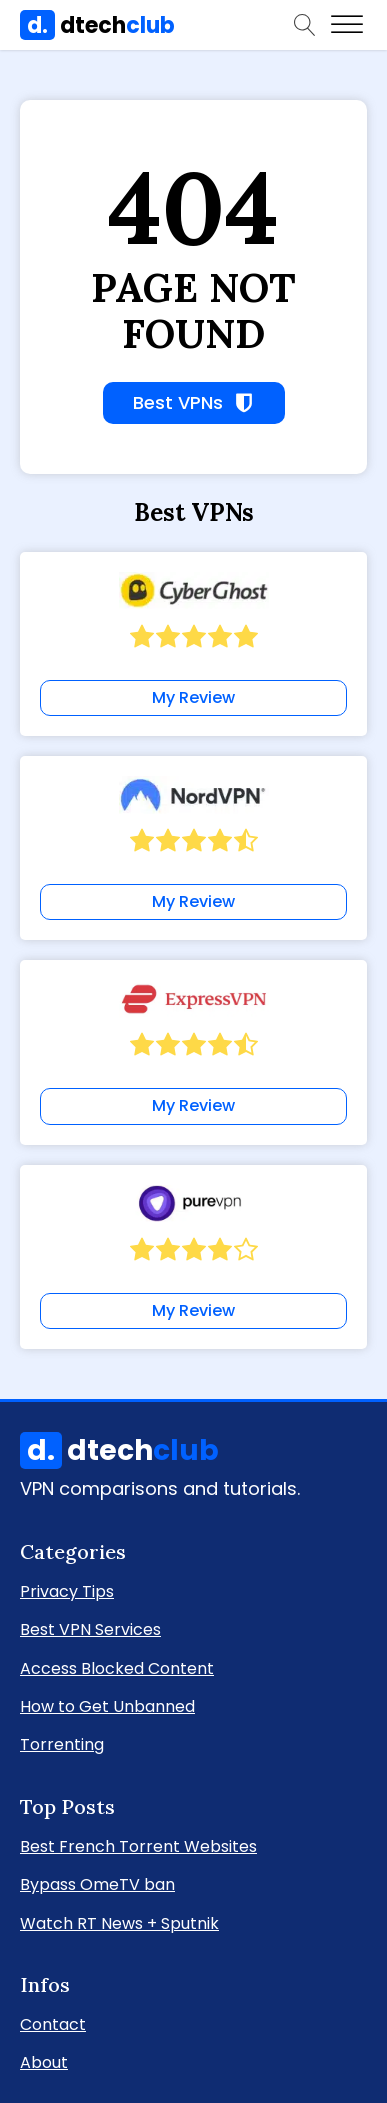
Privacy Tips (67, 1590)
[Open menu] (347, 25)
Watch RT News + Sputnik (119, 1922)
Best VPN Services (90, 1628)
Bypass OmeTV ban (97, 1883)
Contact (53, 2023)
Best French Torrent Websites (138, 1845)
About (44, 2061)
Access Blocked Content (117, 1667)
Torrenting (62, 1743)
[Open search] (305, 25)
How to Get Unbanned (107, 1705)
